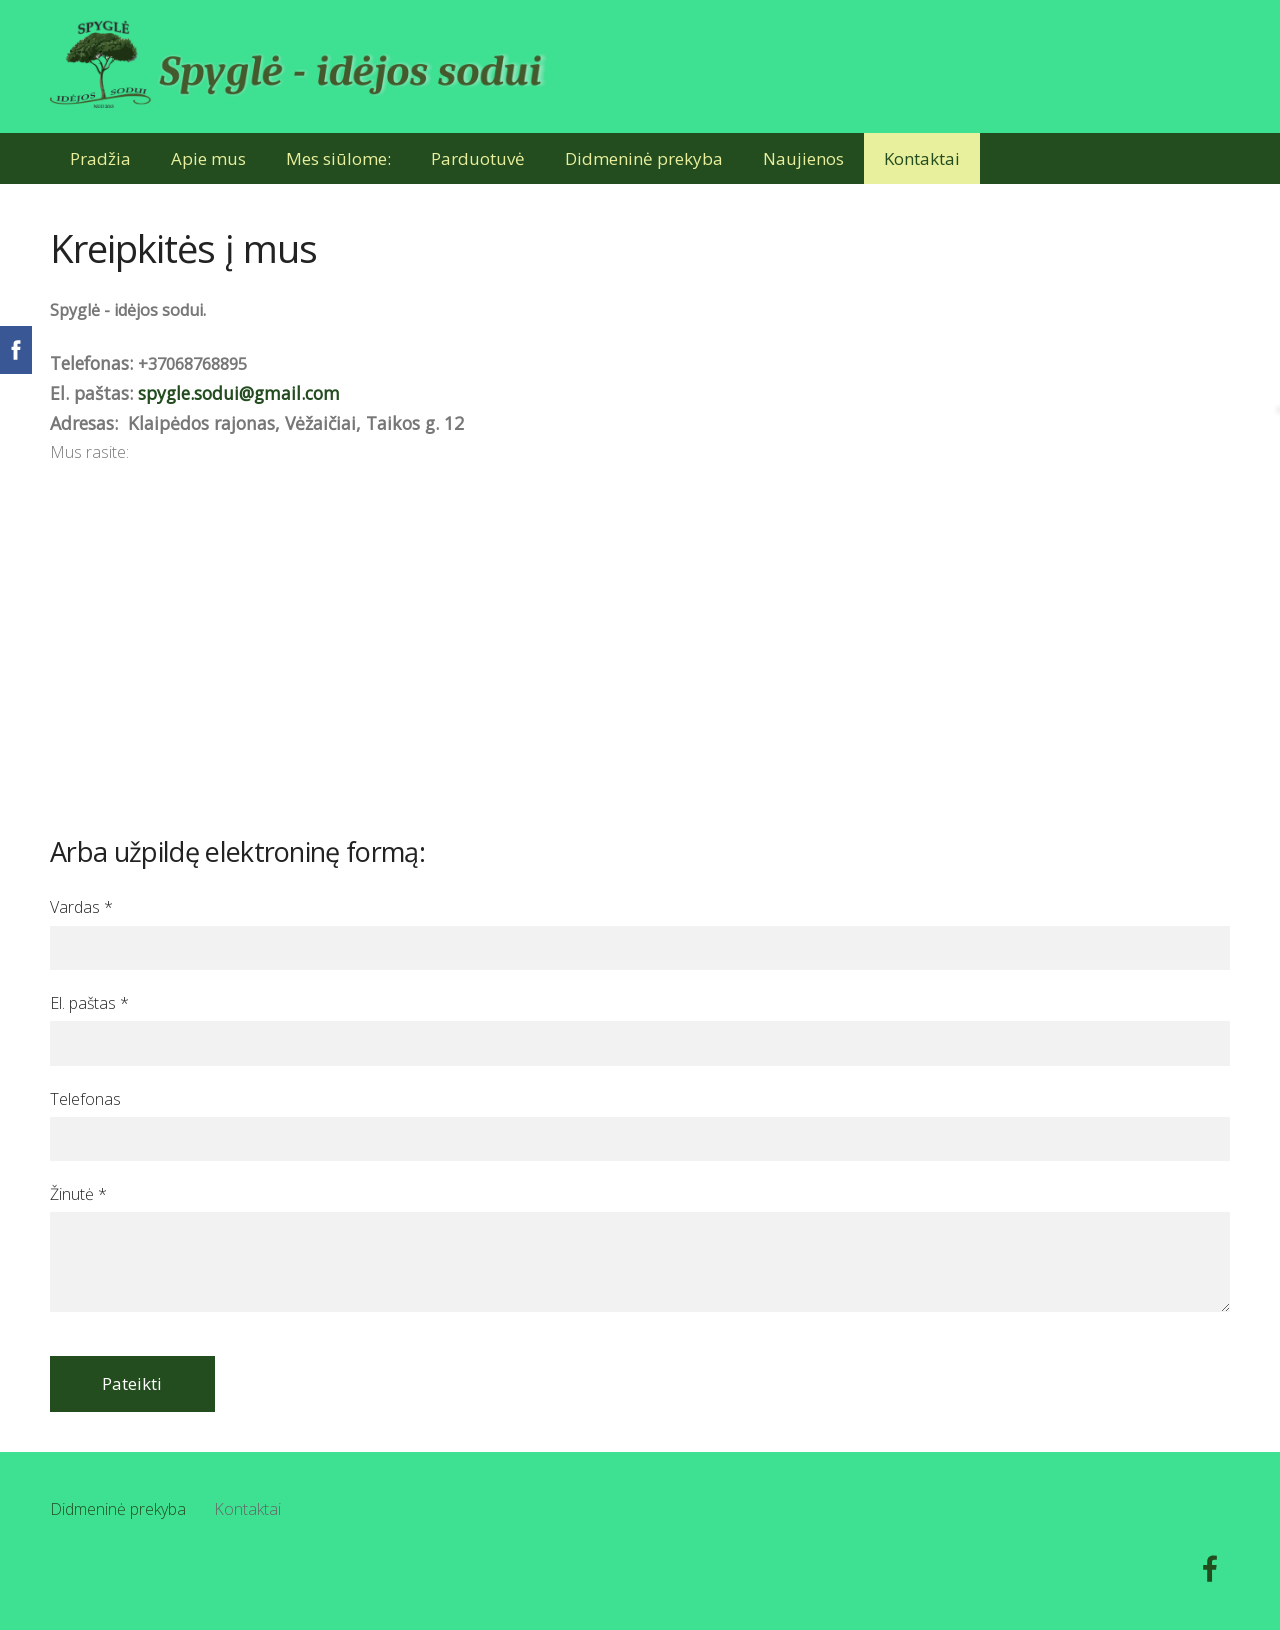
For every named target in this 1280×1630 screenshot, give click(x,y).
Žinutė (78, 1194)
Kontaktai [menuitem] (922, 158)
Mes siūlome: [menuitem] (338, 158)
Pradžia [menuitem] (100, 158)
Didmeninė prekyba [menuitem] (644, 158)
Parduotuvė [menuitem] (478, 158)
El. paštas (89, 1003)
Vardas (81, 907)
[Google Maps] (640, 617)
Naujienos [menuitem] (803, 158)
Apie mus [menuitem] (208, 158)
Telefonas (85, 1099)
